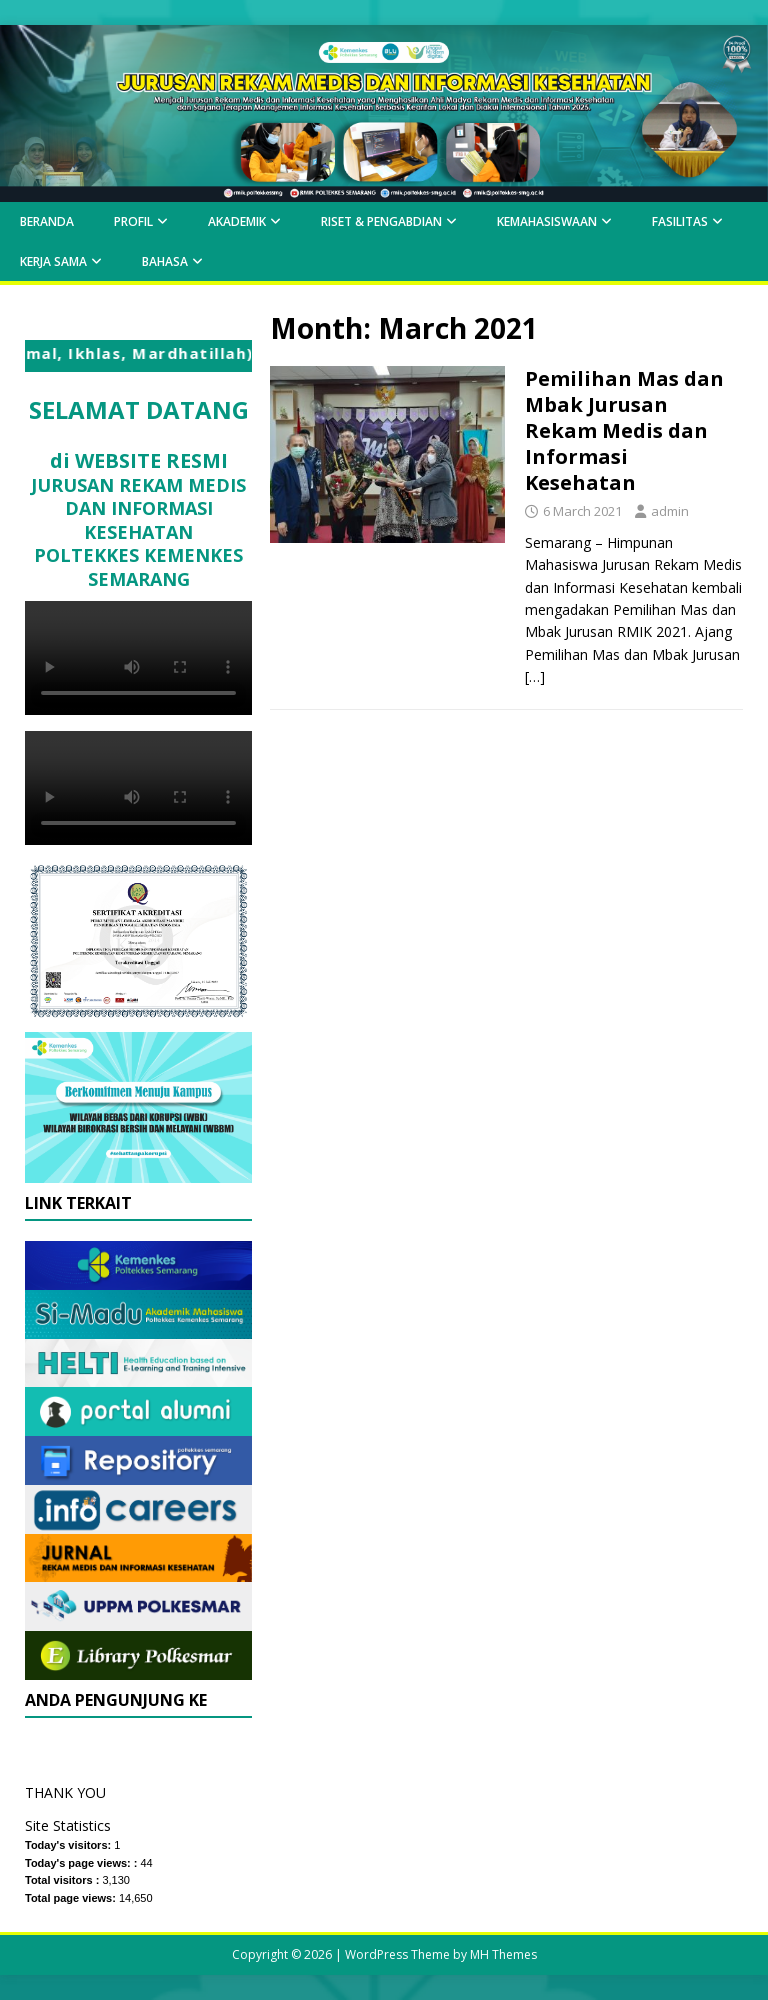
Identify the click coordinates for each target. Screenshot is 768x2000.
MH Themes (503, 1954)
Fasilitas (680, 221)
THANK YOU (65, 1792)
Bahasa (165, 261)
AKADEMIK (237, 221)
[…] (535, 676)
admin (670, 511)
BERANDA (47, 221)
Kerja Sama (53, 261)
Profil (133, 221)
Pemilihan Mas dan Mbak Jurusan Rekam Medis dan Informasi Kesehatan (624, 430)
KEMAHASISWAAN (547, 221)
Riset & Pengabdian (381, 221)
